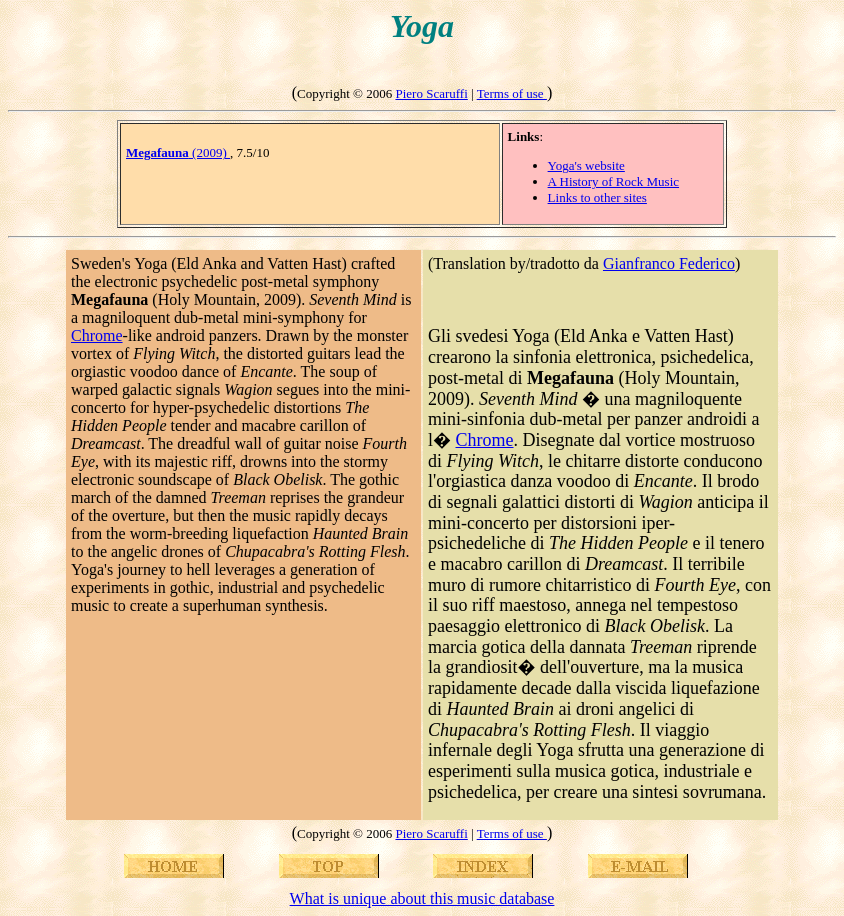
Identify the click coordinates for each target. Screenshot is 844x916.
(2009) (178, 152)
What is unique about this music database (422, 898)
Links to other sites (597, 197)
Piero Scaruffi (431, 93)
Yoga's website (586, 165)
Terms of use (512, 93)
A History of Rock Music (613, 181)
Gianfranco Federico (669, 263)
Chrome (97, 335)
